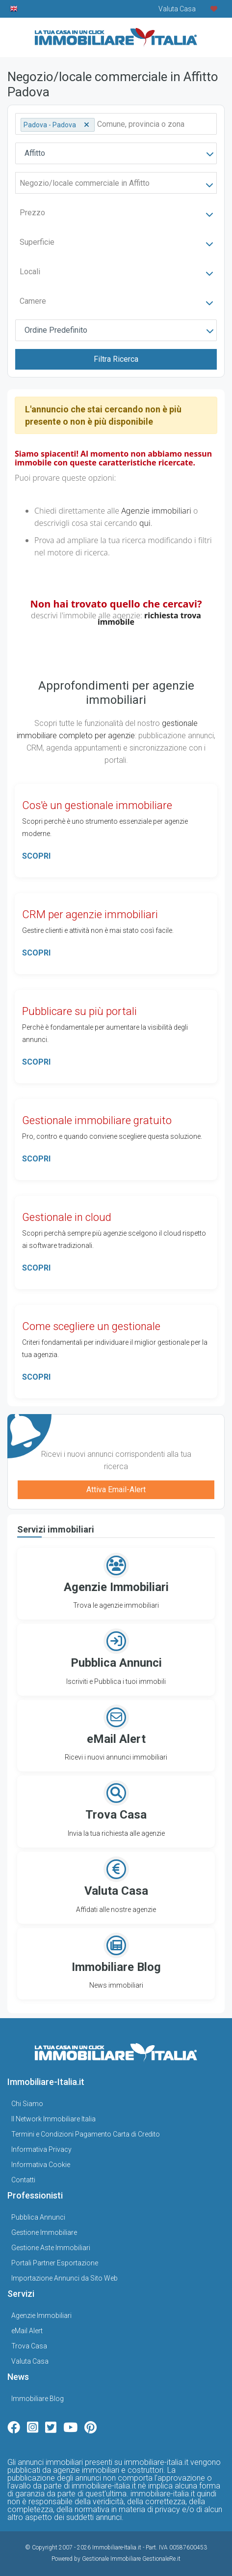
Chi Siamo (27, 2104)
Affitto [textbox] (35, 153)
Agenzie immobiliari (156, 510)
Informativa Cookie (40, 2165)
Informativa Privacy (41, 2149)
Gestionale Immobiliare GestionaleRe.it (131, 2558)
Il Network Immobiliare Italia (53, 2119)
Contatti (23, 2180)
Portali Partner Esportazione (54, 2263)
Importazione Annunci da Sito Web (64, 2278)
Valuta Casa (30, 2361)
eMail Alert (27, 2331)
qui (145, 523)
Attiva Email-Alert (116, 1489)
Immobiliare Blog (37, 2398)
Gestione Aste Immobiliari (50, 2248)
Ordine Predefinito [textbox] (56, 330)
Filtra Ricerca (116, 359)
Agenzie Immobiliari (41, 2315)
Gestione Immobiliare (44, 2232)
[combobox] (116, 153)
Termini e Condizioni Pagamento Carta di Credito (85, 2134)
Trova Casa (29, 2346)
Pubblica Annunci (38, 2217)
